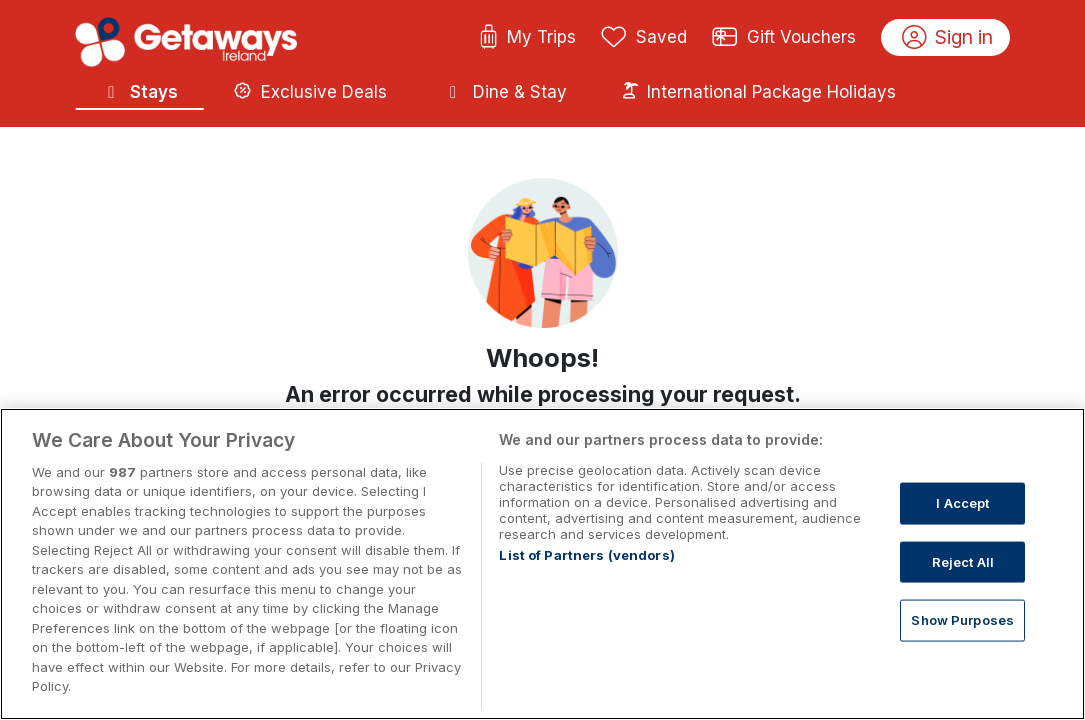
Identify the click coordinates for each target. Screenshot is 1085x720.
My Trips (527, 38)
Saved (644, 38)
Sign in (947, 38)
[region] (542, 564)
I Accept (962, 503)
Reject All (963, 561)
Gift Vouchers (784, 38)
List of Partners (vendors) (586, 555)
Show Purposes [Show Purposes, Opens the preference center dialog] (962, 620)
